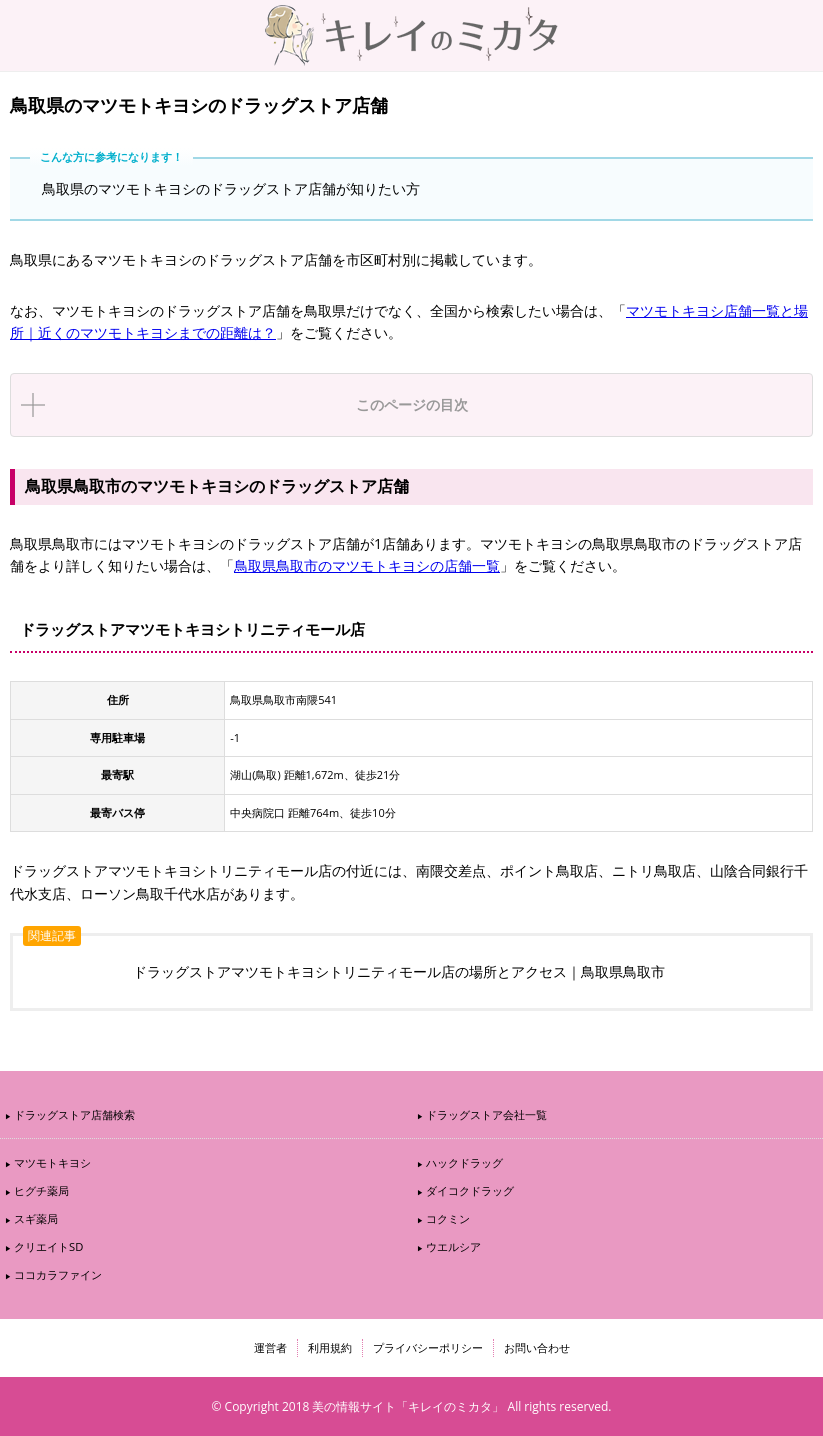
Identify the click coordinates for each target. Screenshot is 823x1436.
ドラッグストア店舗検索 (74, 1114)
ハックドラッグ (464, 1162)
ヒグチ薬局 (41, 1190)
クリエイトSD (48, 1246)
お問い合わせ (537, 1347)
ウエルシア (453, 1246)
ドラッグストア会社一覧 (486, 1114)
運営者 (270, 1347)
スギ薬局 (36, 1218)
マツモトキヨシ (52, 1162)
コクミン (448, 1218)
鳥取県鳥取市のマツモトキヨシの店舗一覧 (367, 565)
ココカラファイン (58, 1274)
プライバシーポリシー (428, 1347)
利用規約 (330, 1347)
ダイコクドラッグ (470, 1190)
